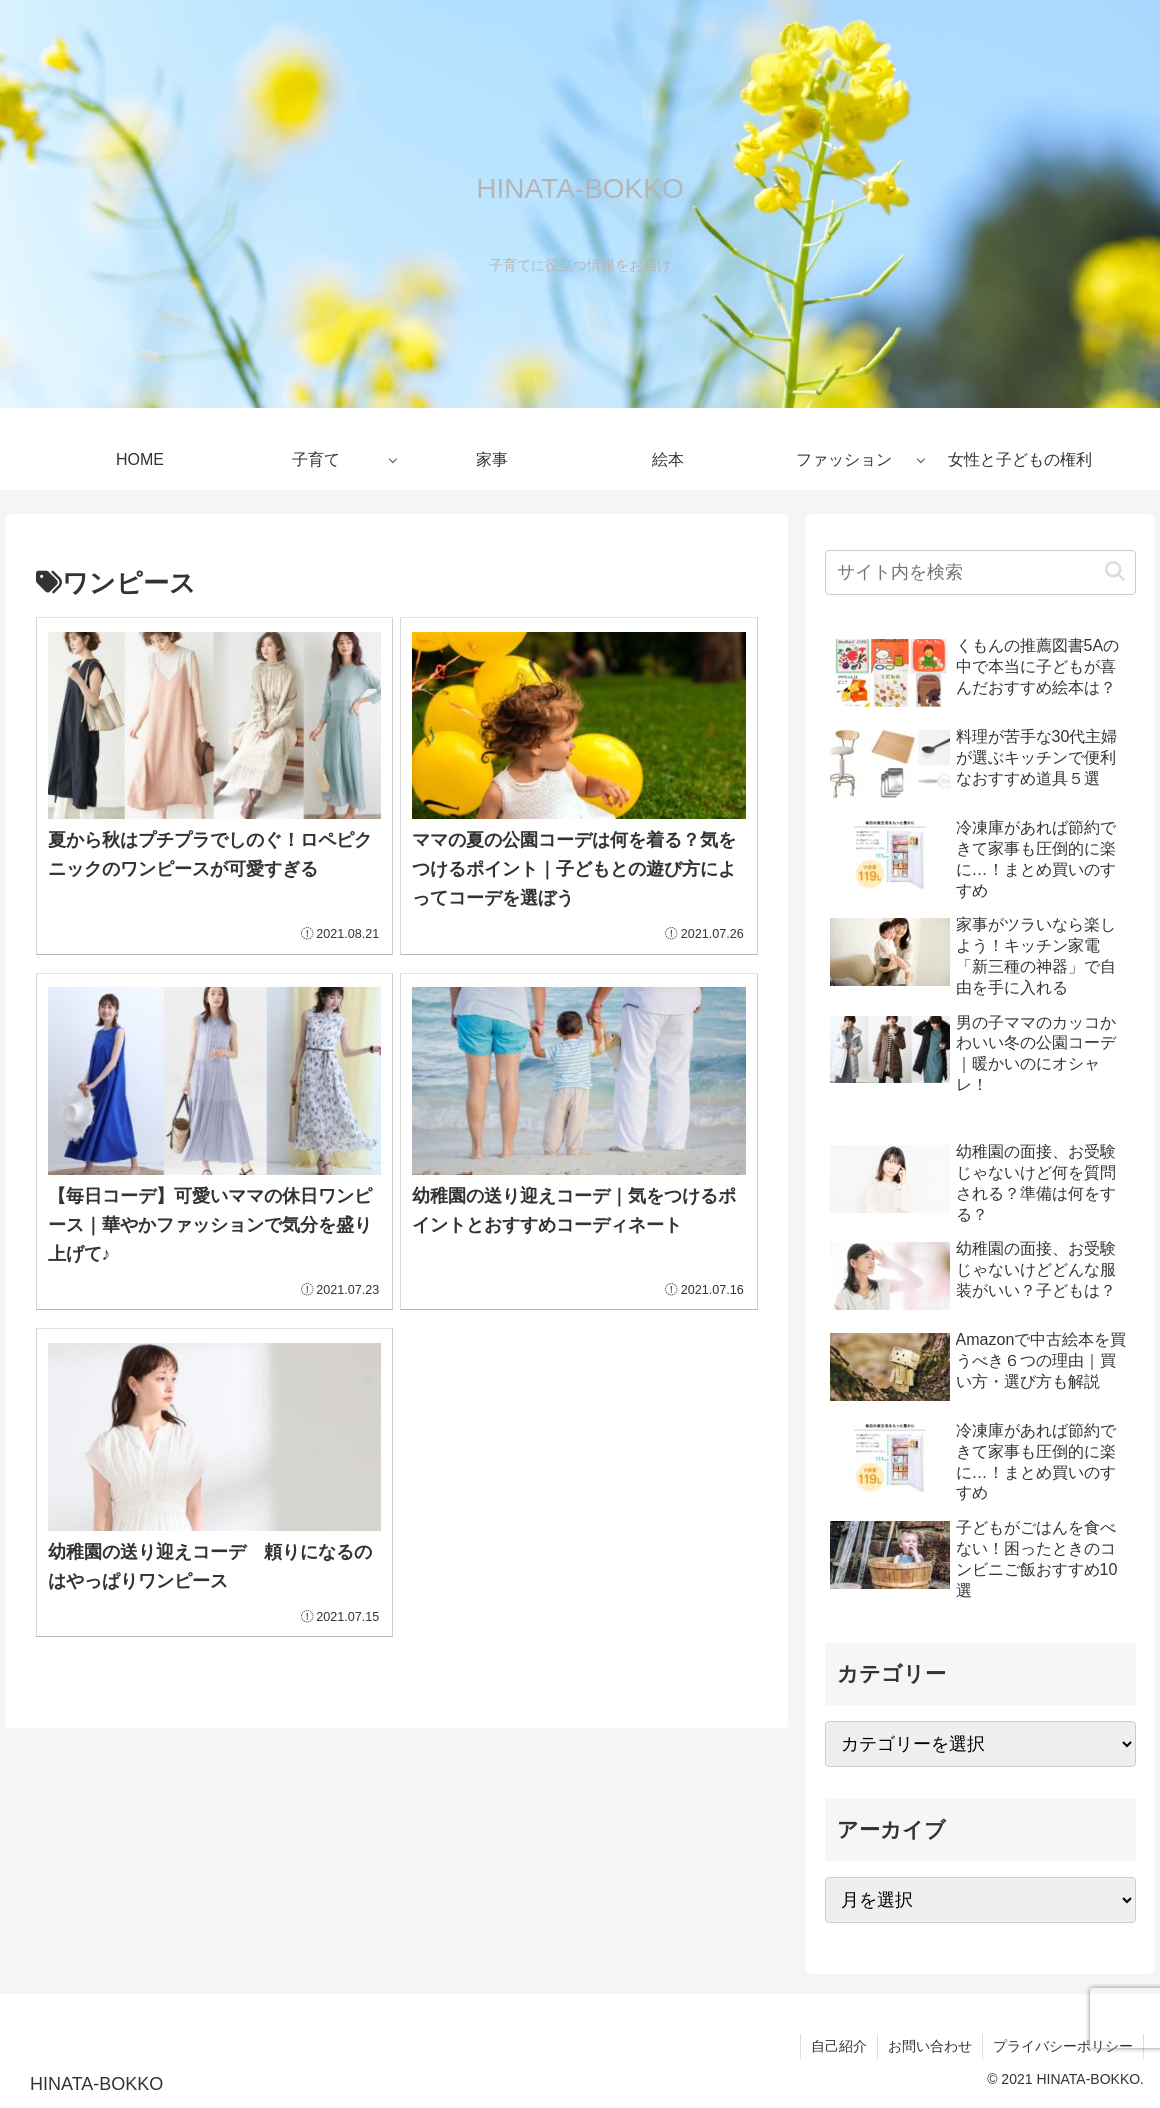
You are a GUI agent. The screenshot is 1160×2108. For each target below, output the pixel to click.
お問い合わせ (930, 2046)
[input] (980, 572)
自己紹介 (839, 2046)
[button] (1115, 572)
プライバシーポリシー (1063, 2046)
